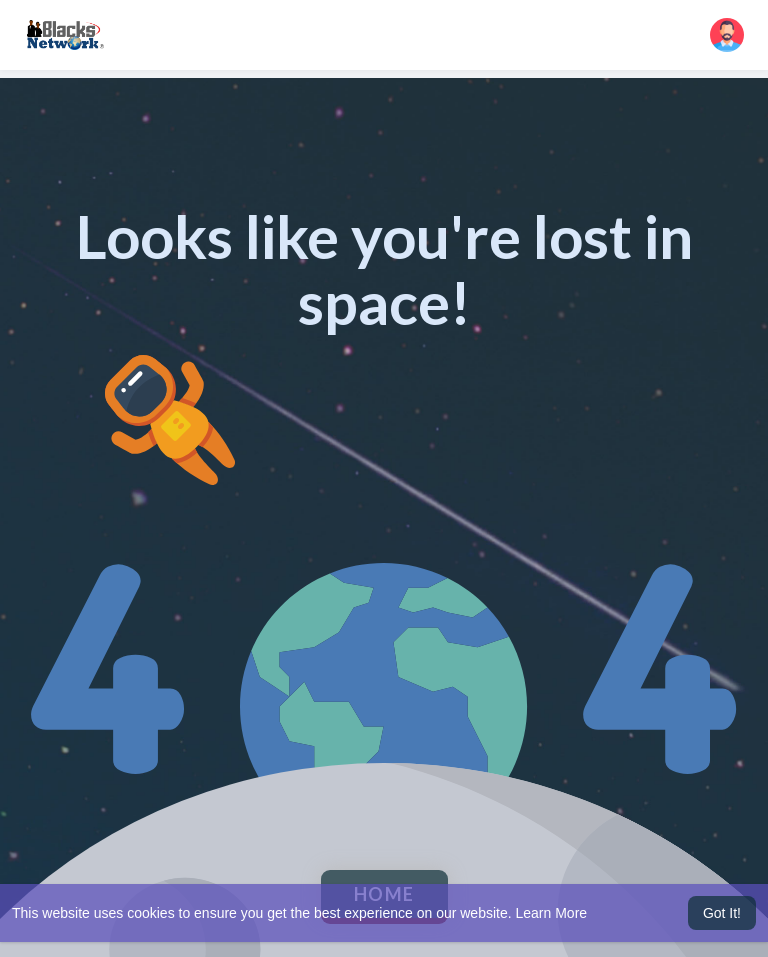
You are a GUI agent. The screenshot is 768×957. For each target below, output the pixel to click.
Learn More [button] (552, 913)
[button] (727, 35)
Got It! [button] (722, 913)
